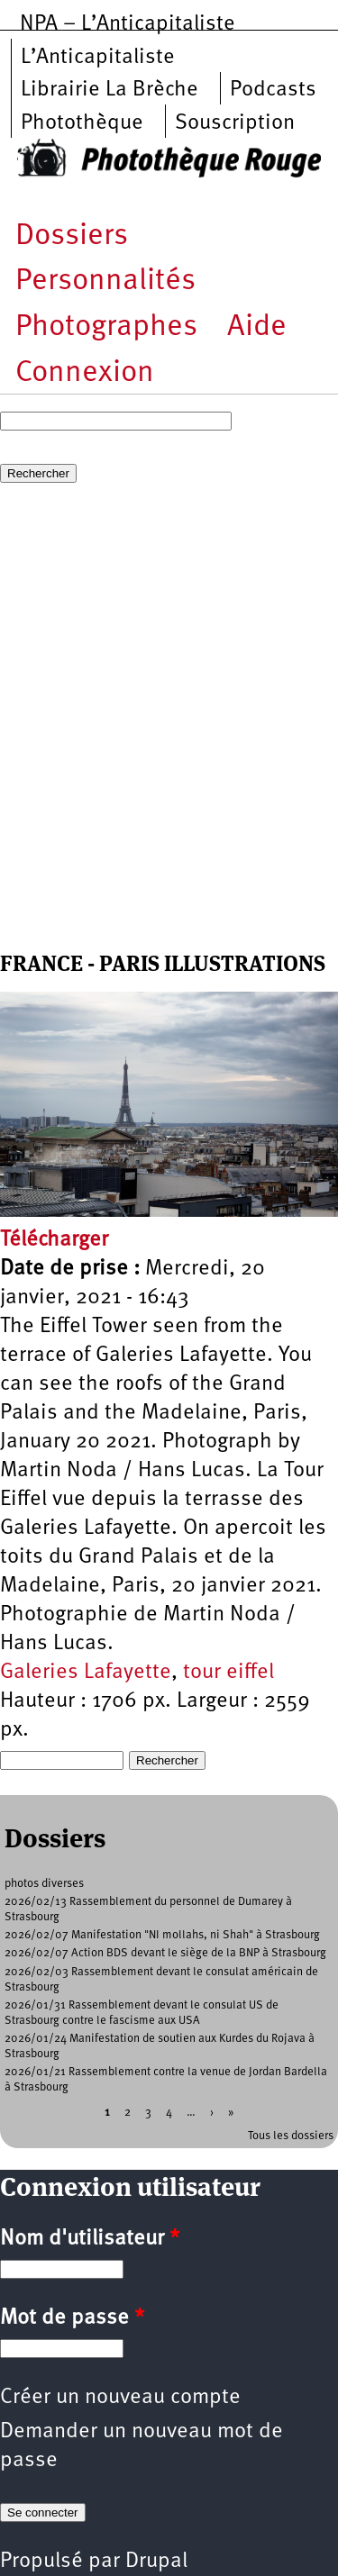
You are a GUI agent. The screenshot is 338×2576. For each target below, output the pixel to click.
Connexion (84, 373)
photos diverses (44, 1884)
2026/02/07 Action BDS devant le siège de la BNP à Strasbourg (165, 1953)
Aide (257, 327)
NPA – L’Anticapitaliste (127, 24)
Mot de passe (72, 2318)
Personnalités (105, 281)
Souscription (235, 123)
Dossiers (71, 236)
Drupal (156, 2561)
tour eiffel (228, 1672)
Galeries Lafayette (85, 1672)
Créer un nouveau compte (120, 2397)
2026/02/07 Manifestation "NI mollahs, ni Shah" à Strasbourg (162, 1935)
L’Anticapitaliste (98, 57)
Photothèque (82, 123)
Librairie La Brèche (109, 90)
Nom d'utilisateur (89, 2239)
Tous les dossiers (290, 2136)
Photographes (106, 327)
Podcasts (273, 90)
